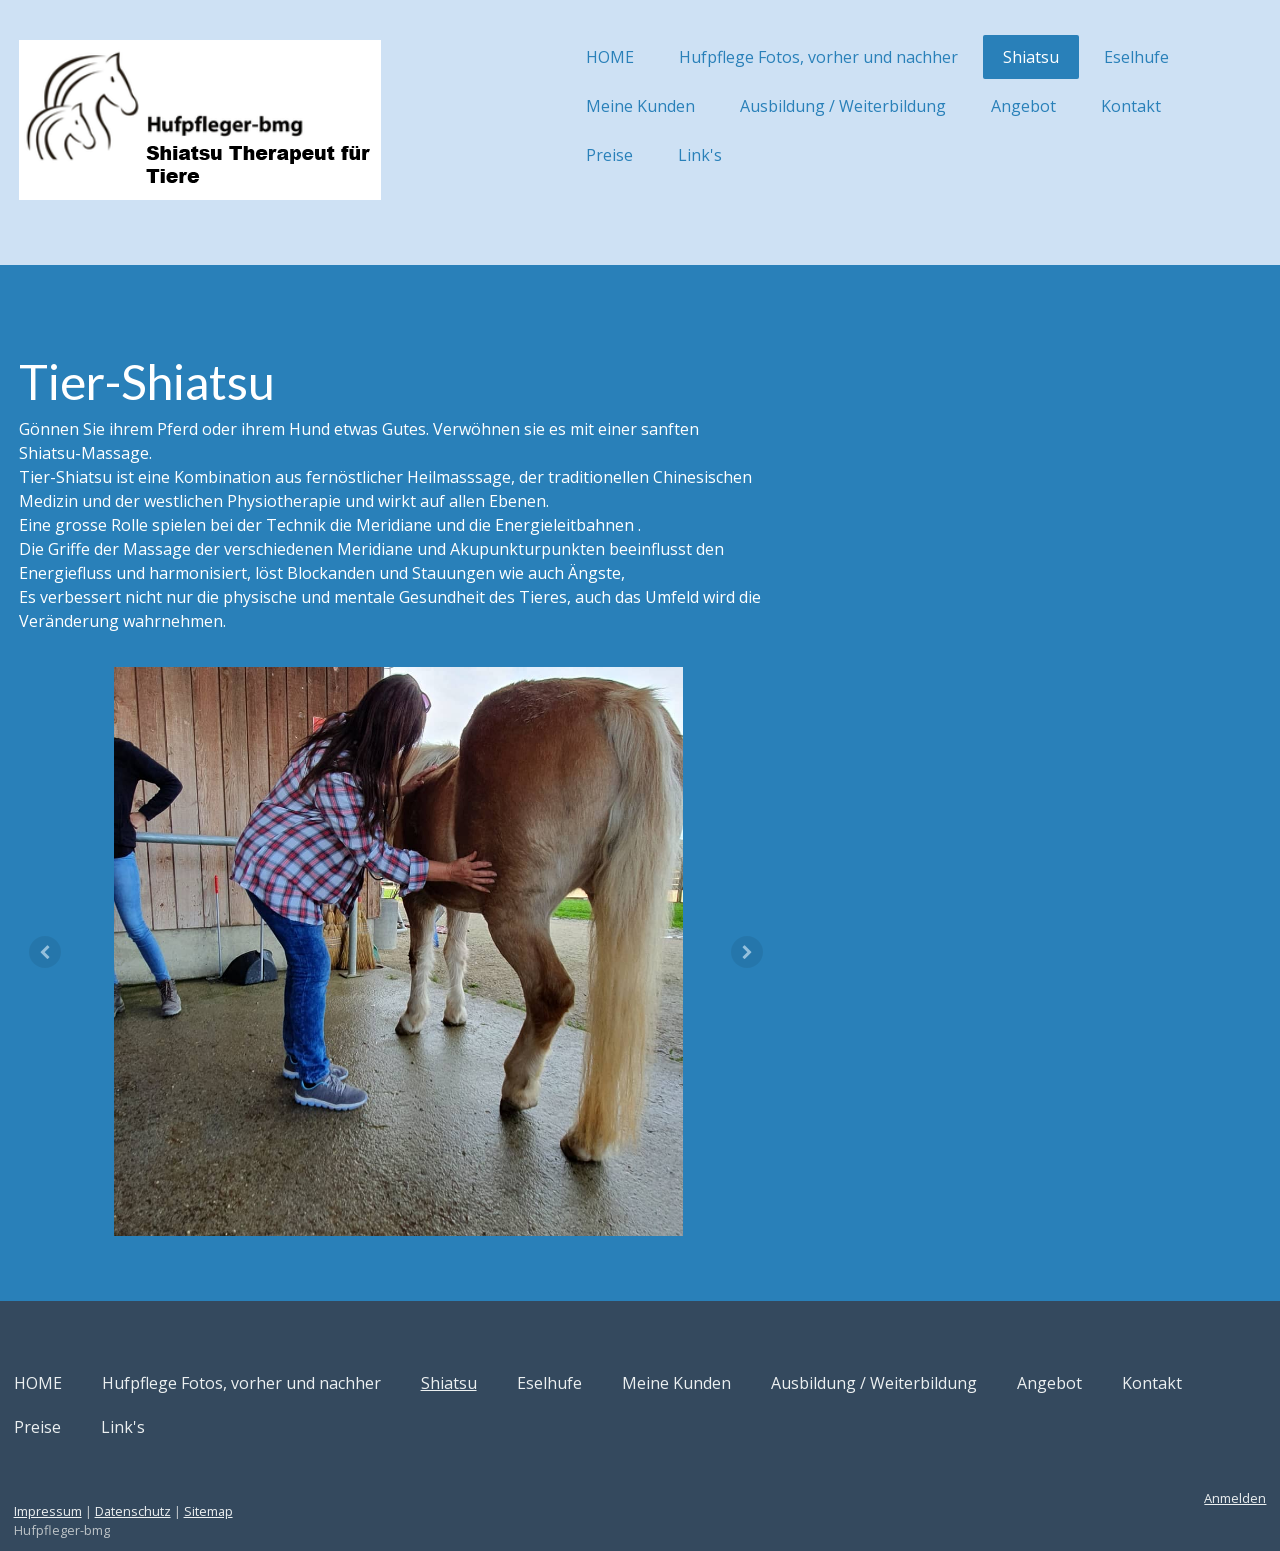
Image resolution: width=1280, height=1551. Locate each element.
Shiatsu (955, 57)
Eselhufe (1060, 57)
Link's (624, 155)
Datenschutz (209, 1462)
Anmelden (1159, 1449)
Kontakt (1055, 106)
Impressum (124, 1462)
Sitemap (284, 1462)
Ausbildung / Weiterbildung (767, 106)
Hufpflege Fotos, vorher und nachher (742, 57)
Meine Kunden (564, 106)
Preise (533, 155)
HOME (534, 57)
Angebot (947, 106)
